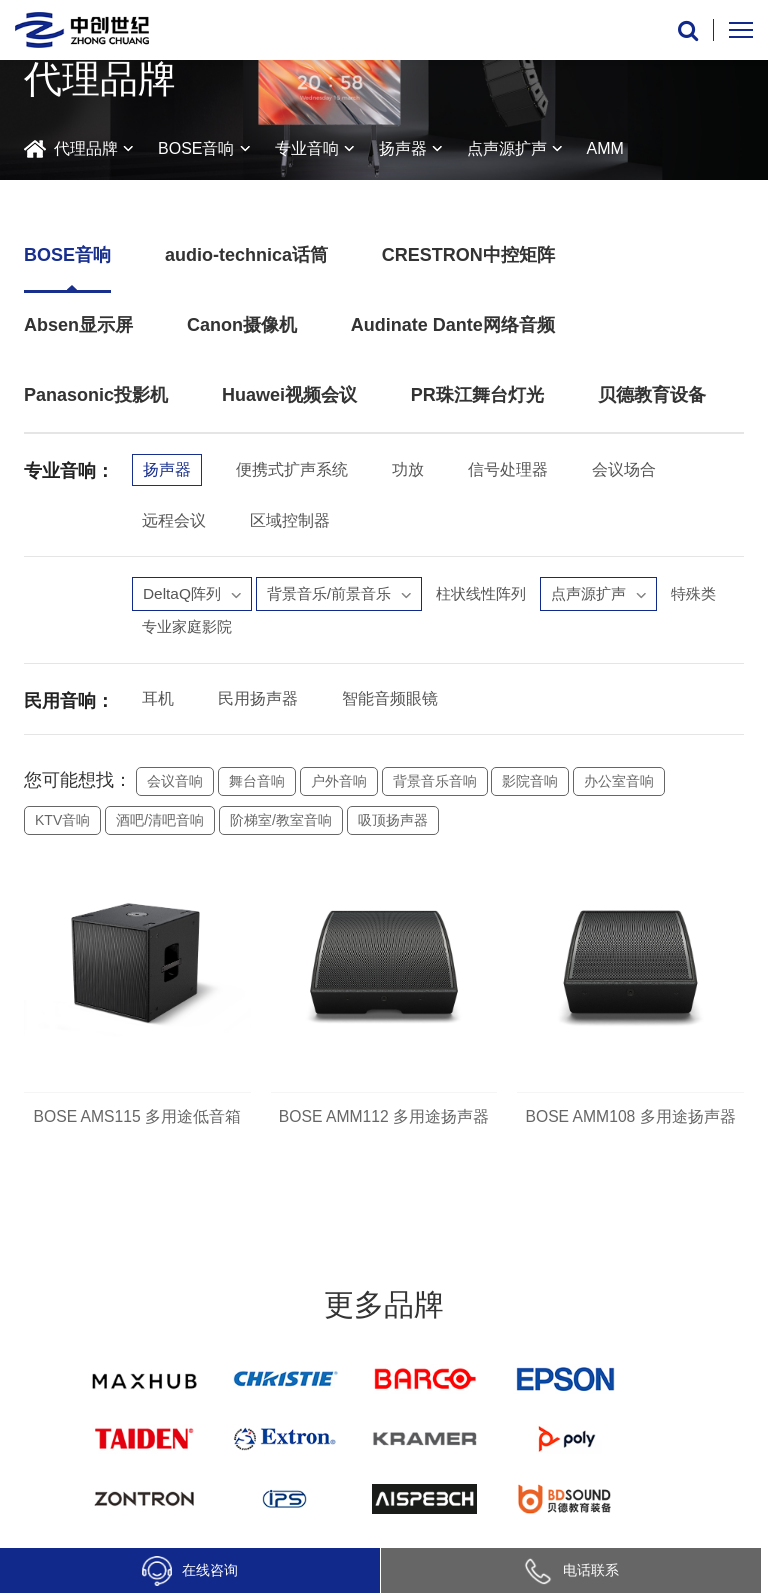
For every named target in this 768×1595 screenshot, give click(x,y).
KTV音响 (62, 824)
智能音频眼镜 (390, 702)
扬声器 (403, 148)
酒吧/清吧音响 (160, 824)
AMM (605, 148)
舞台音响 (257, 785)
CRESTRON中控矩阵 (468, 255)
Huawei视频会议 (289, 395)
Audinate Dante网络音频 (453, 325)
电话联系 (571, 1570)
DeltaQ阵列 (194, 594)
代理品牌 (86, 148)
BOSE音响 (196, 148)
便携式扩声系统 (292, 469)
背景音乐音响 (435, 785)
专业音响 (307, 148)
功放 (408, 469)
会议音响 (175, 785)
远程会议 (174, 520)
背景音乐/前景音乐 (347, 594)
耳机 (158, 702)
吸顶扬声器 (393, 824)
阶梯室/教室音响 (281, 824)
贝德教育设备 (652, 395)
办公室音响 (619, 785)
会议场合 (624, 469)
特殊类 (166, 629)
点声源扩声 (507, 148)
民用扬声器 (258, 702)
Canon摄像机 (242, 325)
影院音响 (530, 785)
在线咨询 (190, 1571)
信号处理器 (508, 469)
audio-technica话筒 (246, 255)
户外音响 (339, 785)
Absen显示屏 (78, 325)
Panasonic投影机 (96, 395)
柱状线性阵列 (496, 594)
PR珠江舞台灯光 (477, 395)
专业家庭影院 (262, 629)
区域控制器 (290, 520)
